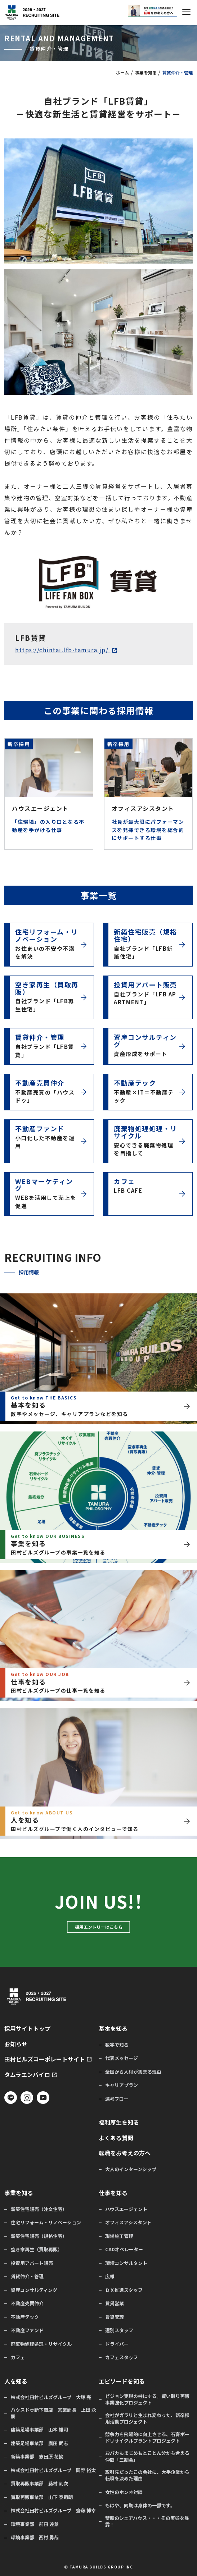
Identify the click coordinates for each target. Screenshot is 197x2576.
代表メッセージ (121, 2058)
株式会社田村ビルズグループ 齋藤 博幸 (53, 2510)
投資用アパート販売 (32, 2263)
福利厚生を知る (119, 2122)
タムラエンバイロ (27, 2074)
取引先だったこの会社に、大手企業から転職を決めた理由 (147, 2475)
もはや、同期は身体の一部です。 (140, 2505)
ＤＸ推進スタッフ (124, 2290)
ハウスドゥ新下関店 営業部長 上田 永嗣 (53, 2413)
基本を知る (113, 2028)
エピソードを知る (122, 2381)
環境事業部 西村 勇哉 (35, 2537)
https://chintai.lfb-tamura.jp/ (63, 649)
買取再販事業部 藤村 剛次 (39, 2483)
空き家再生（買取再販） (36, 2249)
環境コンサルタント (126, 2263)
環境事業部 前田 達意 (35, 2524)
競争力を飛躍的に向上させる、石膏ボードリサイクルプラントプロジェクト (147, 2437)
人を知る (15, 2381)
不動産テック (25, 2317)
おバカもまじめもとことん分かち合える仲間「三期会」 (147, 2456)
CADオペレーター (124, 2249)
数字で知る (117, 2045)
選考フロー (117, 2099)
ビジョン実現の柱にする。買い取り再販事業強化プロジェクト (147, 2399)
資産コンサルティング (34, 2290)
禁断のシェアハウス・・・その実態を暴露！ (147, 2521)
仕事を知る (113, 2193)
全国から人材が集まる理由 (133, 2072)
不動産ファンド (27, 2330)
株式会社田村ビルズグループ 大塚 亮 (51, 2397)
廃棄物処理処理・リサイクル (41, 2344)
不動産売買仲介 (27, 2303)
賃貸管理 (114, 2317)
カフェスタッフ (121, 2357)
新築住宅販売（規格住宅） (39, 2236)
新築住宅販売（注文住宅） (39, 2209)
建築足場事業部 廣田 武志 (39, 2443)
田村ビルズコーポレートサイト (44, 2059)
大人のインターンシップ (130, 2169)
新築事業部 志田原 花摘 (37, 2456)
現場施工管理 (119, 2236)
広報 (110, 2276)
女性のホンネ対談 (124, 2492)
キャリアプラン (121, 2085)
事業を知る (146, 72)
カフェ (18, 2357)
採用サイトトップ (27, 2028)
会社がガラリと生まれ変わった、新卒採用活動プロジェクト (147, 2418)
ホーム (122, 72)
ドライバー (117, 2344)
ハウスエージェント (126, 2209)
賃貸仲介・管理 (27, 2276)
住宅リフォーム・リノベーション (46, 2222)
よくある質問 (116, 2138)
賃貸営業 (114, 2303)
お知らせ (15, 2044)
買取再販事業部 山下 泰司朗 (42, 2497)
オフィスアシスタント (128, 2222)
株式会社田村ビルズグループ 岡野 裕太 (53, 2470)
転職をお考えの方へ (125, 2153)
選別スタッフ (119, 2330)
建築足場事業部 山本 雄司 (39, 2429)
